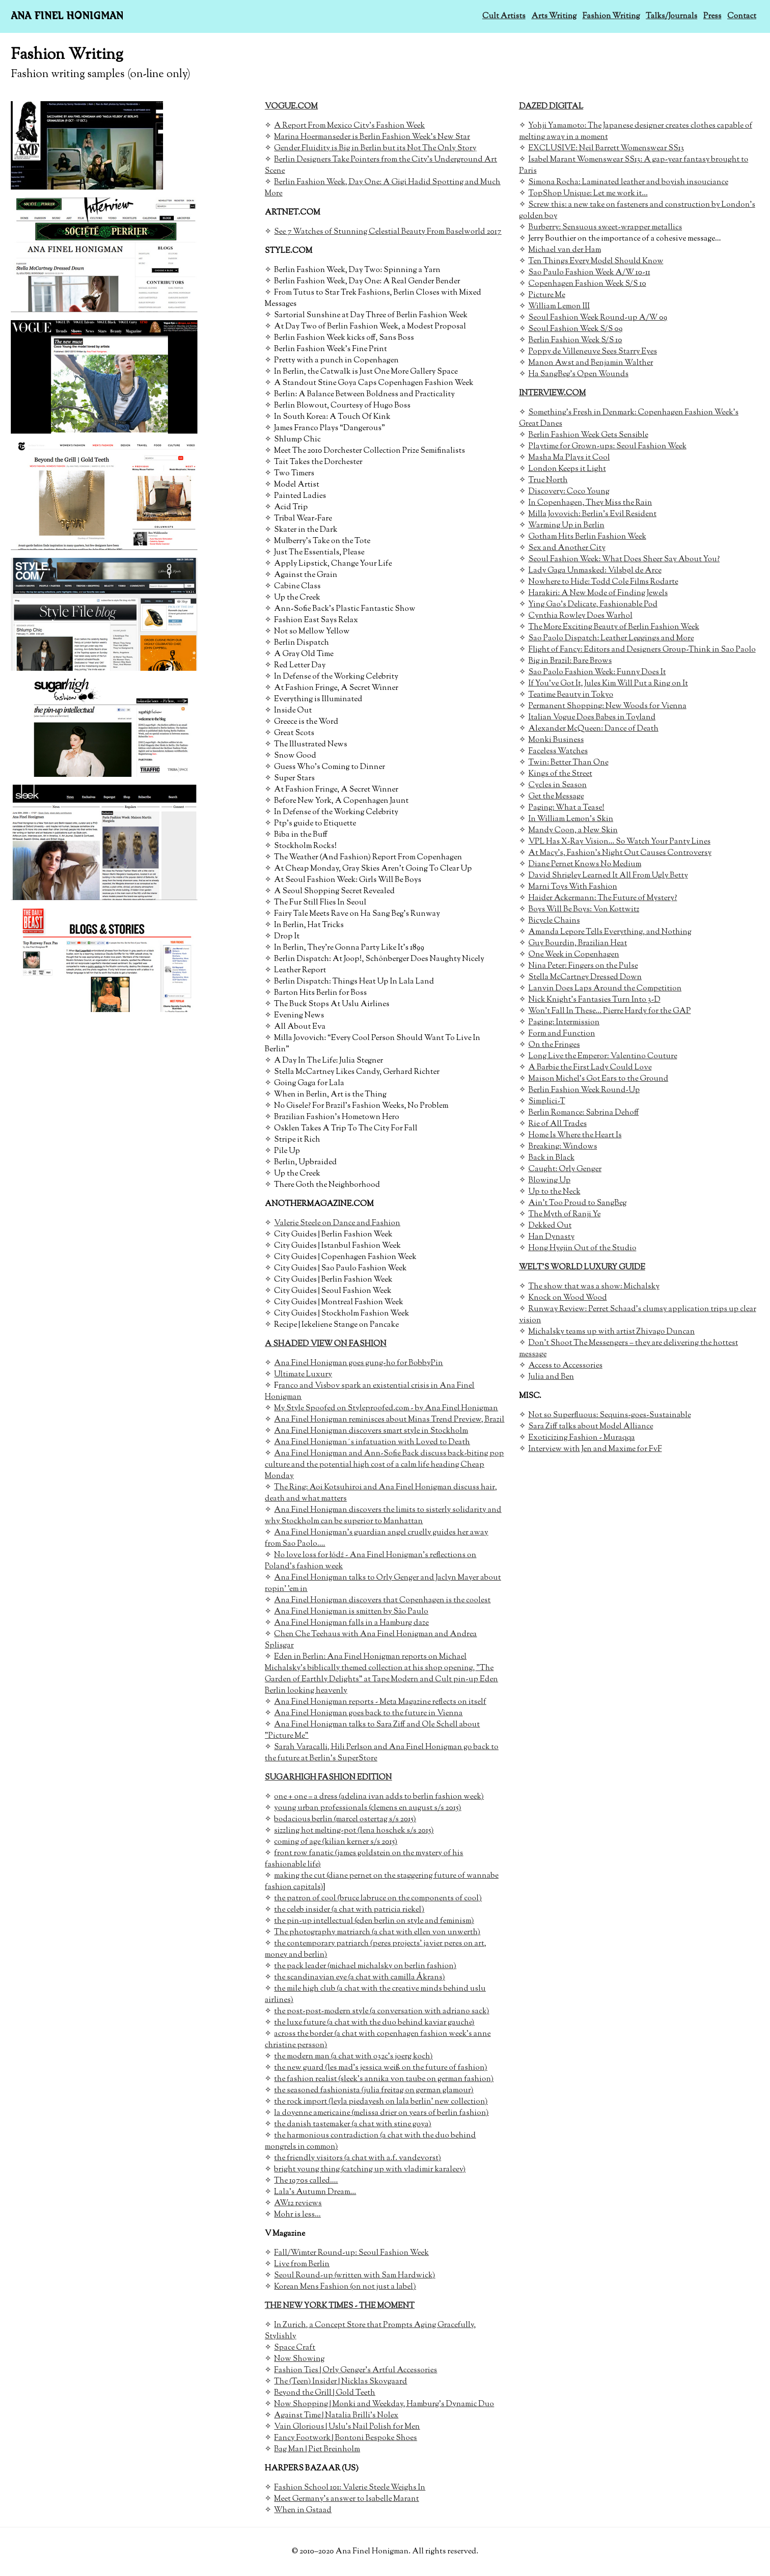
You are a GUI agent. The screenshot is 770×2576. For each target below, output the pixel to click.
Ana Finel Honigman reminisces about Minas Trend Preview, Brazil (389, 1419)
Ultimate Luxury (303, 1374)
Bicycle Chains (554, 921)
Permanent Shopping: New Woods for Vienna (607, 706)
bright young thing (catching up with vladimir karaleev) (370, 2169)
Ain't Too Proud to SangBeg (577, 1203)
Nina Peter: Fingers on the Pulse (583, 966)
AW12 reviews (298, 2203)
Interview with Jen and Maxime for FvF (595, 1449)
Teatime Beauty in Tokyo (570, 695)
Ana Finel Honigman (67, 16)
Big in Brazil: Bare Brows (570, 661)
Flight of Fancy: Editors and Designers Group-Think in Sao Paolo (642, 650)
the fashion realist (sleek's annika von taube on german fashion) (384, 2079)
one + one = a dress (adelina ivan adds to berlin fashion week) (379, 1797)
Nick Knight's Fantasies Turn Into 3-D (594, 1000)
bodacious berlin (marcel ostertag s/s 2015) (345, 1819)
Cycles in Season (557, 785)
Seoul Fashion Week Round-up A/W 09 (597, 318)
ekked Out (553, 1226)
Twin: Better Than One (568, 762)
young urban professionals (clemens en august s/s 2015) (367, 1808)
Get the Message (556, 796)
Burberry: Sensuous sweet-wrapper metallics (605, 227)
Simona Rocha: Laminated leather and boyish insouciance (628, 182)
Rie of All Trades (557, 1124)
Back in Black (551, 1158)
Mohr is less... (297, 2214)
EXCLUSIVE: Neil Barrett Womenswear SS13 (606, 148)
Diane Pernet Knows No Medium (584, 864)
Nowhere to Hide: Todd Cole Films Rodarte (603, 582)
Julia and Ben (551, 1377)
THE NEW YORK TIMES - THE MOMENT (339, 2306)
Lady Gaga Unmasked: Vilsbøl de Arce (594, 570)
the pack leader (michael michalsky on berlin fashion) (365, 1966)
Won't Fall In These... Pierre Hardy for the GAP (609, 1011)
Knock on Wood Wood (567, 1298)
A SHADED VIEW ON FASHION (325, 1344)
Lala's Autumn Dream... (315, 2192)
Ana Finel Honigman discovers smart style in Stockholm (371, 1431)
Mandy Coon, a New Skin (573, 830)
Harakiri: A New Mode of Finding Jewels (598, 593)
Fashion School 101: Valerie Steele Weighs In (349, 2488)
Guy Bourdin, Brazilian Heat (577, 943)
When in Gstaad (302, 2510)
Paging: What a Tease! (566, 808)
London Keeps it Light (567, 469)
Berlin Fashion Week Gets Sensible (588, 435)
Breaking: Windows (562, 1146)
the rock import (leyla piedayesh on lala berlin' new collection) (381, 2102)
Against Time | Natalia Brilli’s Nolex (336, 2415)
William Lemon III (559, 306)
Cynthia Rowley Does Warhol (580, 616)
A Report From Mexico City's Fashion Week (349, 126)
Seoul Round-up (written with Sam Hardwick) (354, 2275)
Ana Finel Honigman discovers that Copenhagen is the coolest (382, 1600)
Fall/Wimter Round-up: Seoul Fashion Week (351, 2253)
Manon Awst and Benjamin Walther (590, 363)
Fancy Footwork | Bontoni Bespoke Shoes (345, 2438)
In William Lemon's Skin (570, 819)
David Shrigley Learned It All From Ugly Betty (608, 875)
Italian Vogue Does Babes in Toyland (592, 717)
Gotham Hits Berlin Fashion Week (587, 537)
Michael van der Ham (564, 250)
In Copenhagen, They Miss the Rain (590, 503)
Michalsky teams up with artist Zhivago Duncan (611, 1332)
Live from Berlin (302, 2264)
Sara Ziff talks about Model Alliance (590, 1426)
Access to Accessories (565, 1365)
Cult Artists (503, 16)
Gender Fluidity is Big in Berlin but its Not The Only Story (375, 148)
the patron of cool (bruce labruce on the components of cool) (378, 1898)
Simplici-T (546, 1101)
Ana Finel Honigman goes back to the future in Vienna (368, 1713)
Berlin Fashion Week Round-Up (584, 1090)
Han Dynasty (551, 1237)
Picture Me (546, 295)
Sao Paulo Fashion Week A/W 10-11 (589, 272)
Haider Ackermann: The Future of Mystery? (602, 898)
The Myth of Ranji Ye (564, 1214)
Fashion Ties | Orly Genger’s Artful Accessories (355, 2370)
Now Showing (299, 2359)
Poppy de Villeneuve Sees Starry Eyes (592, 351)
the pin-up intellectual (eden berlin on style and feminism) (374, 1921)
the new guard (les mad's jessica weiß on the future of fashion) (380, 2068)
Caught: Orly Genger (565, 1169)
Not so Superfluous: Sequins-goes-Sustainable (609, 1415)
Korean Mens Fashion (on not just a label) (345, 2287)
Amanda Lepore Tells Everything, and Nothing (609, 932)
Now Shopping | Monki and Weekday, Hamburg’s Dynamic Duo (384, 2404)
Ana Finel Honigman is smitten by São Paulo (351, 1611)
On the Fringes (554, 1045)
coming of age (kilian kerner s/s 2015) (335, 1842)
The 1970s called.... (306, 2181)
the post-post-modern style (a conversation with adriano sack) (381, 2011)
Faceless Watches (558, 751)
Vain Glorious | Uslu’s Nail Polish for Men (347, 2427)
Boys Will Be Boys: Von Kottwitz (583, 909)
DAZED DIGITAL (551, 106)
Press (712, 16)
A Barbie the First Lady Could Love (590, 1067)
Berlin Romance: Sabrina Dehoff (583, 1113)
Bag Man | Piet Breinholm (317, 2449)
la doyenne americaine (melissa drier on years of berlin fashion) (381, 2113)
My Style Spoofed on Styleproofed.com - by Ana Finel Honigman (386, 1408)
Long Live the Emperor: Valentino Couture (602, 1056)
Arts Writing (554, 16)
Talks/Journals (671, 16)
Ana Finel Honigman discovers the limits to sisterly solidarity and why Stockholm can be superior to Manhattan (383, 1516)
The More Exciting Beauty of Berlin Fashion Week (613, 627)
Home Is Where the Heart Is (575, 1135)
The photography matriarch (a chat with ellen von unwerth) (377, 1932)
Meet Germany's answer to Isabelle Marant (346, 2499)
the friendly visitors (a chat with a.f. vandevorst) (357, 2158)
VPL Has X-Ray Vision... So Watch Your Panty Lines (619, 842)
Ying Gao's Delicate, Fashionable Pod (593, 604)
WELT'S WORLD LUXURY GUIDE (582, 1267)
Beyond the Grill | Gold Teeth (324, 2393)
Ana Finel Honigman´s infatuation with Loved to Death (372, 1442)
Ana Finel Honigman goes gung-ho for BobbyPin (358, 1363)
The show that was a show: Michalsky (594, 1286)
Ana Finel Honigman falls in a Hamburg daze (351, 1623)
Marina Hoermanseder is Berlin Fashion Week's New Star (372, 137)
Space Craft (294, 2348)
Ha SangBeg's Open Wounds (578, 374)
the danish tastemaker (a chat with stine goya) (352, 2124)
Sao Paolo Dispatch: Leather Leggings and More (611, 638)
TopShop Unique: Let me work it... (588, 193)
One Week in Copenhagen (573, 954)
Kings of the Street (560, 774)
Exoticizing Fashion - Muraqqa (581, 1438)
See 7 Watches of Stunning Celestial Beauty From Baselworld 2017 (387, 232)
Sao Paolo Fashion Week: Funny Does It (597, 672)
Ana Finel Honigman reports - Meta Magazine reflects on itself (380, 1702)
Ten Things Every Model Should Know (595, 261)
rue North (550, 480)
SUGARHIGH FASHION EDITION (328, 1777)
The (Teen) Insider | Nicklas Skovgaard (340, 2381)
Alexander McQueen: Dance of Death (593, 729)
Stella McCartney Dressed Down (585, 977)
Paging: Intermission (564, 1022)
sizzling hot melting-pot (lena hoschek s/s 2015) (354, 1830)
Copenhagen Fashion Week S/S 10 (587, 284)
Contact (741, 16)
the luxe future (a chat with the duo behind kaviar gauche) (374, 2022)
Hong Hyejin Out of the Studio (582, 1248)
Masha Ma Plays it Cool (569, 458)
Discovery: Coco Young (568, 491)
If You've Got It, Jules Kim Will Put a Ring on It (608, 683)
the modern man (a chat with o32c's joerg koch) (353, 2056)
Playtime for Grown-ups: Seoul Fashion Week (607, 446)
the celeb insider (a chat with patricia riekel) (349, 1910)
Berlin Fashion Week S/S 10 (575, 340)
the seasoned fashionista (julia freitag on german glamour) (373, 2090)
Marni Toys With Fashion (572, 887)
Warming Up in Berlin (566, 525)
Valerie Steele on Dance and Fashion (337, 1223)
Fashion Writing (611, 16)
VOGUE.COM (291, 106)
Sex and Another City (566, 548)
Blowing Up (549, 1180)
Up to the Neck (554, 1192)
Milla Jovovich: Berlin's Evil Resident (592, 514)
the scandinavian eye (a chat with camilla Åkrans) (359, 1977)
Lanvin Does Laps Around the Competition (605, 988)
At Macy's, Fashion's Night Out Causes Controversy (620, 853)
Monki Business (556, 740)
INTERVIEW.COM (552, 393)
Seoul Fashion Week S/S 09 (575, 329)
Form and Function (561, 1034)
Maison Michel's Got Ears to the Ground (598, 1079)
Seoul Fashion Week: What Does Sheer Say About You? (624, 559)
